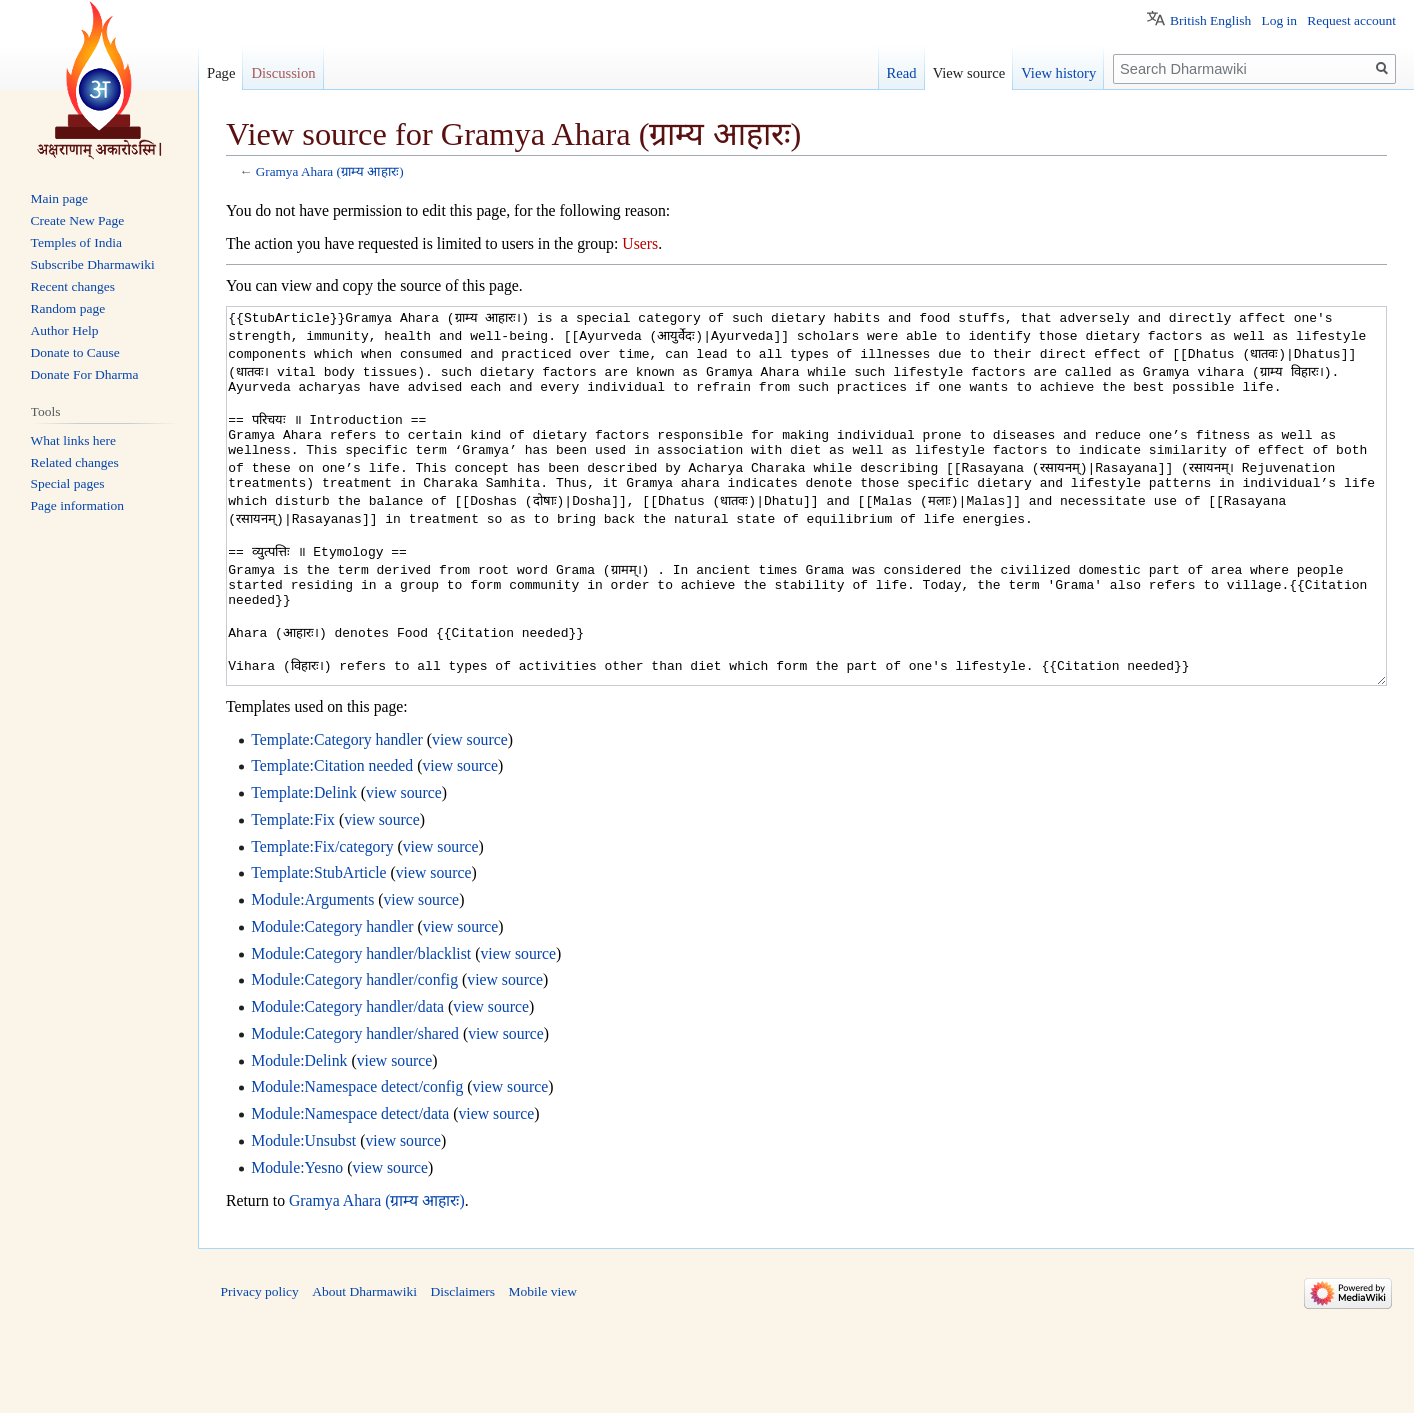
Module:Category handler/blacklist (361, 1028)
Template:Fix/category (322, 921)
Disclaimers (462, 1366)
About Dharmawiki (364, 1366)
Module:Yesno (297, 1242)
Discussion (283, 73)
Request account (1351, 20)
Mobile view (542, 1366)
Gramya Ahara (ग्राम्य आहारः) (330, 171)
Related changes (75, 462)
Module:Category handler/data (347, 1081)
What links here (73, 440)
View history (1058, 73)
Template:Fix (293, 894)
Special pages (68, 483)
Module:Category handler (332, 1001)
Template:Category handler (337, 814)
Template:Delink (304, 867)
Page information (77, 505)
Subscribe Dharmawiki (93, 264)
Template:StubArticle (318, 947)
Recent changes (73, 286)
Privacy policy (260, 1366)
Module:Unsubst (303, 1215)
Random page (68, 308)
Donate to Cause (75, 352)
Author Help (65, 330)
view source (470, 814)
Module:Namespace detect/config (357, 1161)
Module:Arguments (312, 974)
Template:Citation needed (332, 840)
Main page (59, 198)
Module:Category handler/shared (355, 1108)
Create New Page (78, 220)
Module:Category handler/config (354, 1054)
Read (902, 73)
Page (221, 73)
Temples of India (76, 242)
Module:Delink (299, 1135)
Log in (1279, 20)
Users (640, 243)
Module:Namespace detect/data (350, 1188)
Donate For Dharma (85, 374)
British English (1210, 20)
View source (969, 73)
